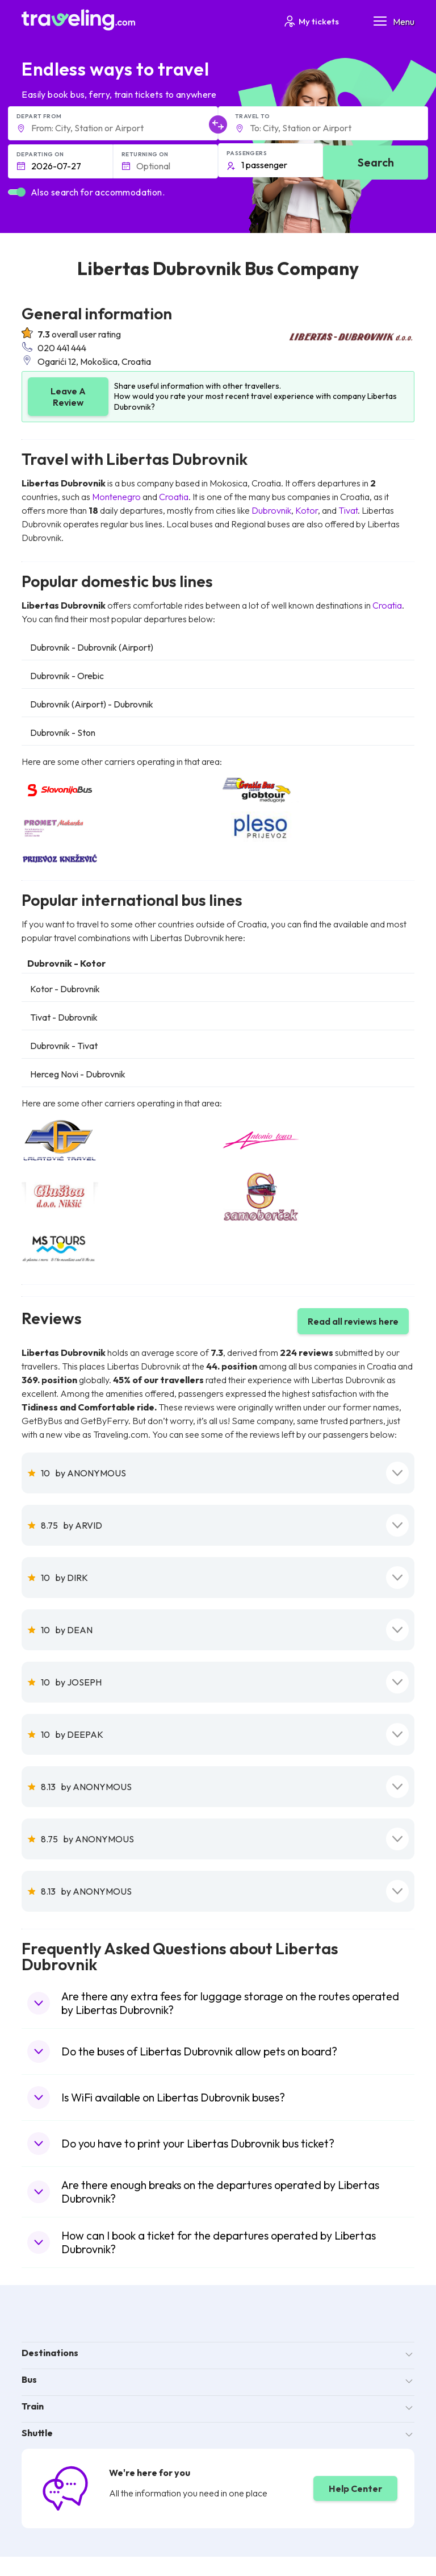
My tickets (311, 21)
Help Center (355, 2488)
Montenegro (116, 496)
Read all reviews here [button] (353, 1321)
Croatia (173, 496)
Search (376, 162)
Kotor (306, 510)
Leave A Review (68, 396)
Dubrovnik (271, 510)
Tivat (348, 510)
